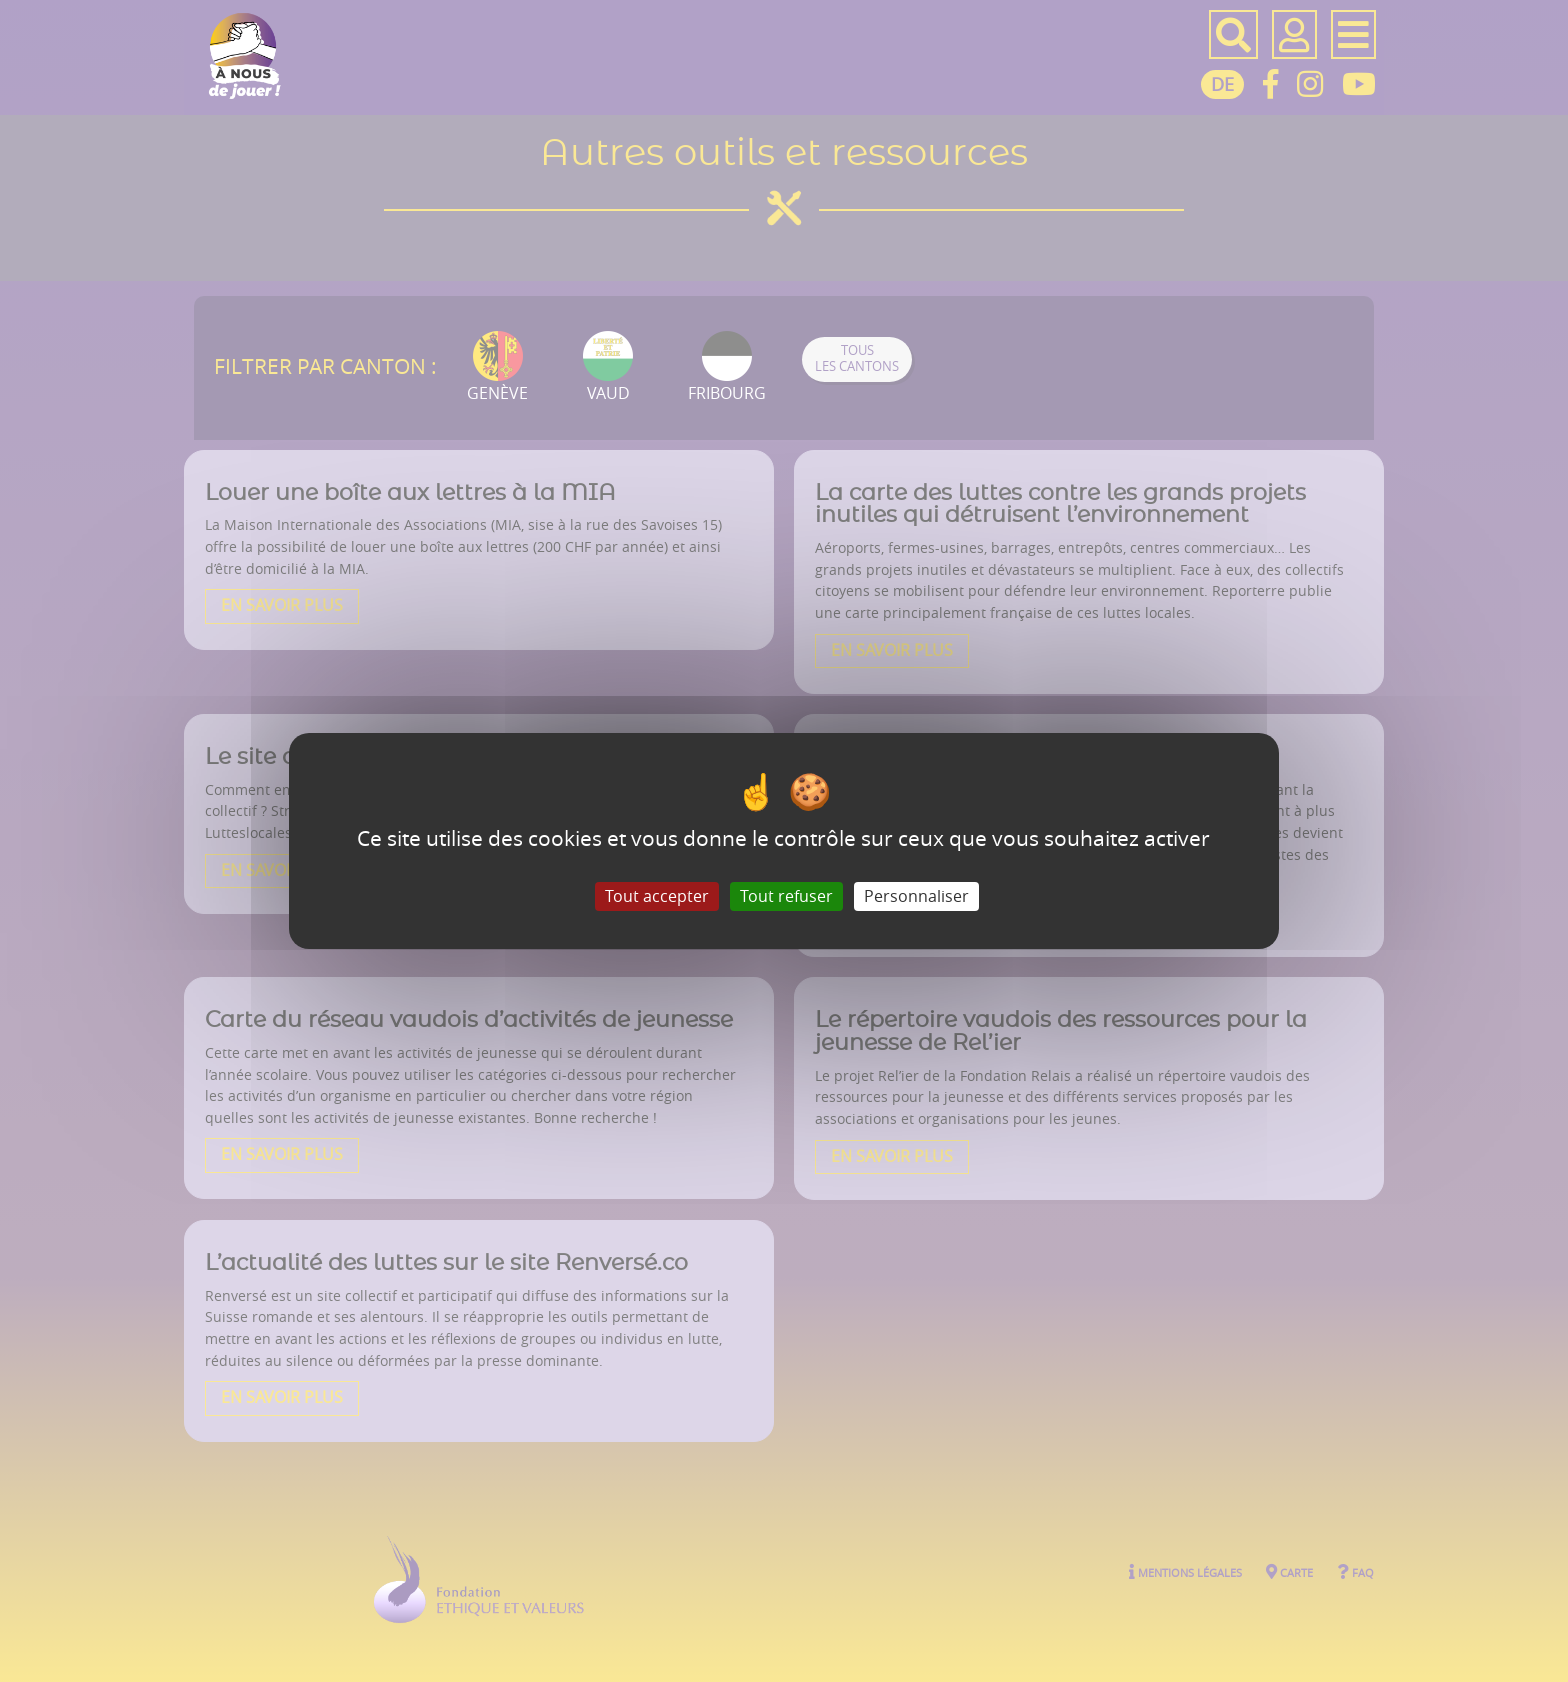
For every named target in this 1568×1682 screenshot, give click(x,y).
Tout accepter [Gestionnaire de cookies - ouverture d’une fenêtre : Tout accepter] (657, 896)
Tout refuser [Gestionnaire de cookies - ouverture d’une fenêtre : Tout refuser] (786, 896)
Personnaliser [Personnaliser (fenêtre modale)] (916, 896)
